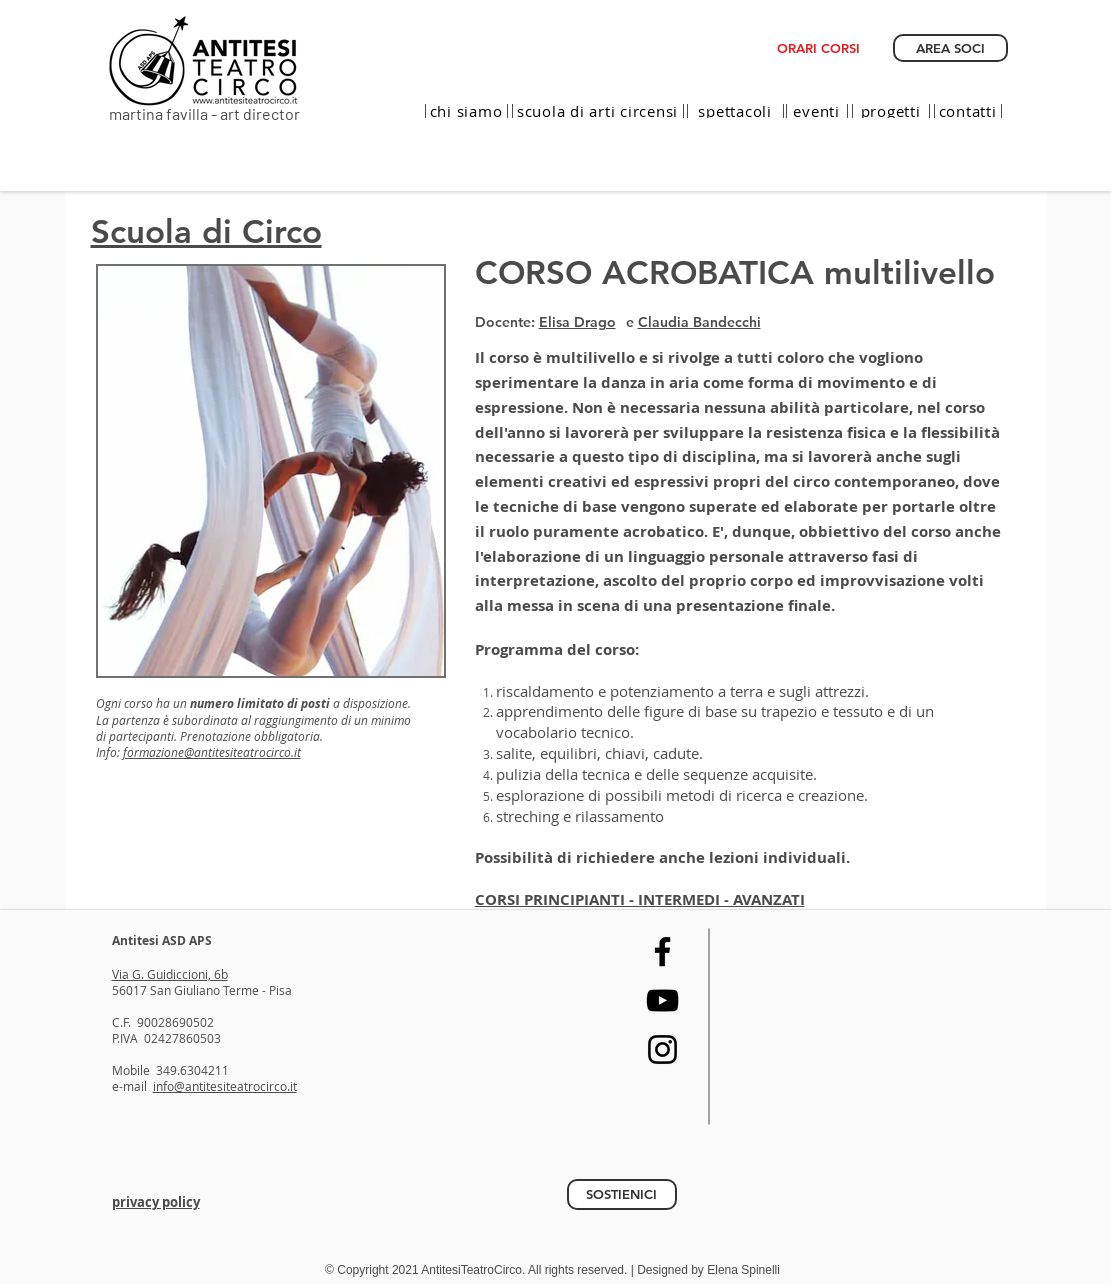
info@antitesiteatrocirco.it (225, 1086)
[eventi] (817, 111)
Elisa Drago (577, 322)
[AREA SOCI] (950, 48)
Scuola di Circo (206, 231)
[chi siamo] (466, 111)
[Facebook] (662, 951)
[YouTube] (662, 1000)
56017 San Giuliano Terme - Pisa (202, 990)
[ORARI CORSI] (818, 48)
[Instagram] (662, 1049)
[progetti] (891, 111)
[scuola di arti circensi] (598, 111)
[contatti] (968, 111)
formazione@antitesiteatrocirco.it (212, 752)
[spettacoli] (735, 111)
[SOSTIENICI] (622, 1194)
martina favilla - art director (204, 113)
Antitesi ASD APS (162, 940)
